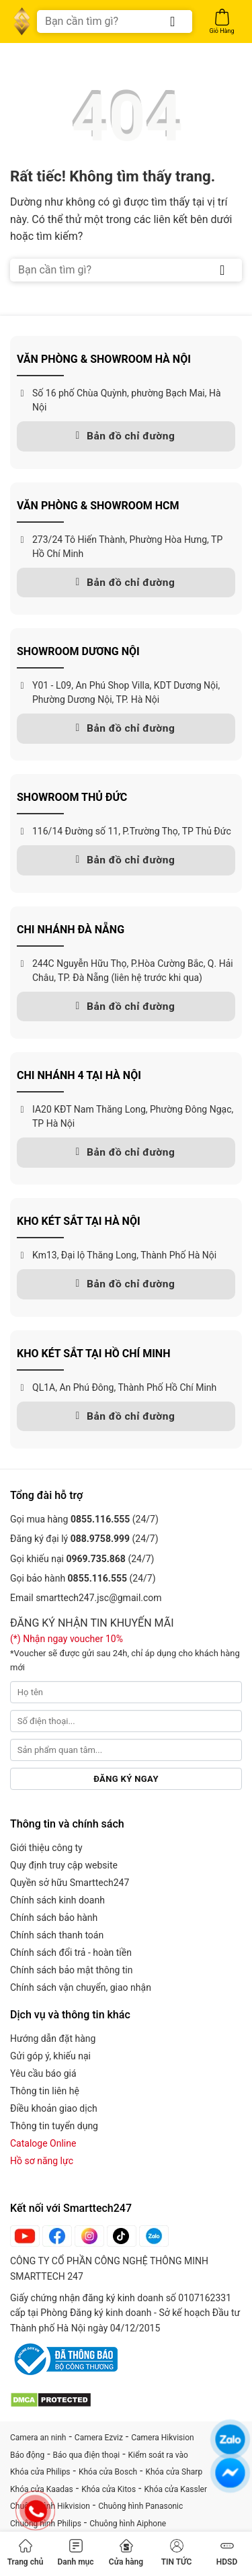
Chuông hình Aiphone (127, 2523)
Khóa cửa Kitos (108, 2489)
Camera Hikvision (162, 2437)
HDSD (226, 2553)
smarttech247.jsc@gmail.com (98, 1597)
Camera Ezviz (99, 2437)
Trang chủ (25, 2553)
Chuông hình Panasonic (140, 2506)
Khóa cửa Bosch (108, 2472)
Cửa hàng (126, 2553)
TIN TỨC (176, 2553)
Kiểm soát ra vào (158, 2455)
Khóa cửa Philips (40, 2472)
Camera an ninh (38, 2437)
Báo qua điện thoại (86, 2455)
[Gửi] (172, 21)
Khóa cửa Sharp (173, 2472)
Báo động (27, 2455)
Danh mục (75, 2553)
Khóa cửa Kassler (176, 2489)
